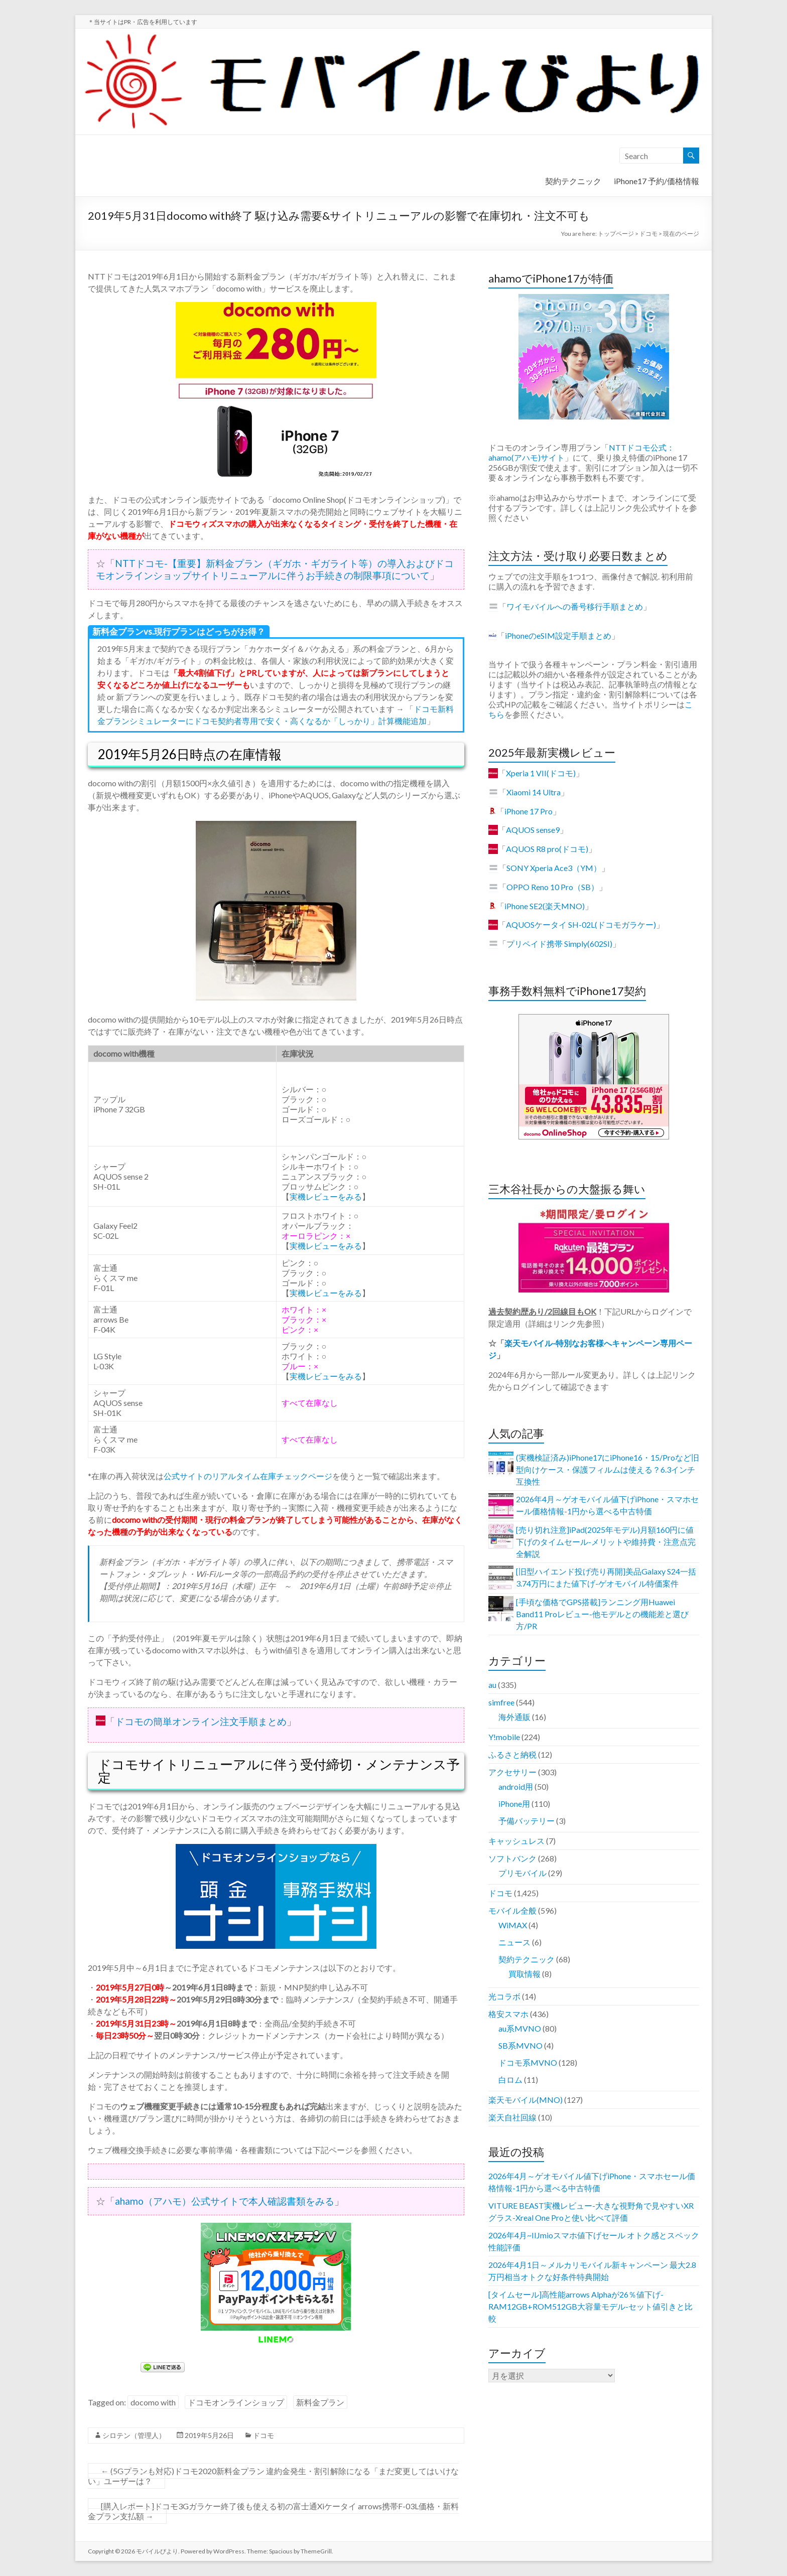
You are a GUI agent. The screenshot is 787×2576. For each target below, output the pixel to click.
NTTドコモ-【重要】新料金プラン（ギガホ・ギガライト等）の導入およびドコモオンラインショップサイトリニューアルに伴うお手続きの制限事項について (275, 569)
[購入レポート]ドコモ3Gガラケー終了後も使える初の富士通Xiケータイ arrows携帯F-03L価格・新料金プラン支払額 (273, 2511)
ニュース (514, 1942)
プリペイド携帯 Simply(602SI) (559, 943)
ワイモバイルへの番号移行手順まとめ (574, 606)
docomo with (153, 2402)
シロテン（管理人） (134, 2435)
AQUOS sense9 (533, 829)
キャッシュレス (516, 1840)
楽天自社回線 (512, 2117)
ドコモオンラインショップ (236, 2402)
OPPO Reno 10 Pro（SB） (552, 887)
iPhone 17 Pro (528, 811)
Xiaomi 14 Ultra (533, 792)
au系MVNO (519, 2028)
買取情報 (524, 1973)
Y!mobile (504, 1737)
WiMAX (512, 1925)
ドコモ (263, 2435)
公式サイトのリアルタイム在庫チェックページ (248, 1476)
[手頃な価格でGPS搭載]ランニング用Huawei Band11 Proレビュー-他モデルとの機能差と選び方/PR (602, 1614)
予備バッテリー (526, 1820)
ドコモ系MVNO (527, 2062)
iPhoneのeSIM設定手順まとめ (558, 635)
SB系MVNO (520, 2045)
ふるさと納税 (512, 1754)
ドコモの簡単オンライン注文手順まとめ (201, 1721)
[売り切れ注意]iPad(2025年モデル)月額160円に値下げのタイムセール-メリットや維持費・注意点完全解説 (606, 1541)
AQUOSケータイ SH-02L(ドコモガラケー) (581, 924)
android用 (515, 1786)
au (492, 1684)
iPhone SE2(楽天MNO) (544, 906)
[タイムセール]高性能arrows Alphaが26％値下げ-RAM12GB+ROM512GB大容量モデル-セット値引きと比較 (590, 2306)
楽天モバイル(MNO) (525, 2099)
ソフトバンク (512, 1858)
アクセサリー (512, 1772)
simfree (501, 1702)
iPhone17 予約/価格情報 (656, 181)
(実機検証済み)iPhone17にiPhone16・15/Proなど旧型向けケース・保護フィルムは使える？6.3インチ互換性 (607, 1469)
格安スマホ (508, 2014)
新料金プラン (320, 2402)
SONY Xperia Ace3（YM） (553, 868)
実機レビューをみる (326, 1196)
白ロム (510, 2079)
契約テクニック (573, 181)
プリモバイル (522, 1873)
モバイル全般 (512, 1910)
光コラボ (504, 1996)
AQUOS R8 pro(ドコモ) (547, 848)
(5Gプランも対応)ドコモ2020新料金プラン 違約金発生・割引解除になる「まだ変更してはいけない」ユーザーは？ (273, 2476)
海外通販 (514, 1717)
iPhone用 (514, 1803)
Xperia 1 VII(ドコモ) (541, 773)
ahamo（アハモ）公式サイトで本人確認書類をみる (224, 2201)
